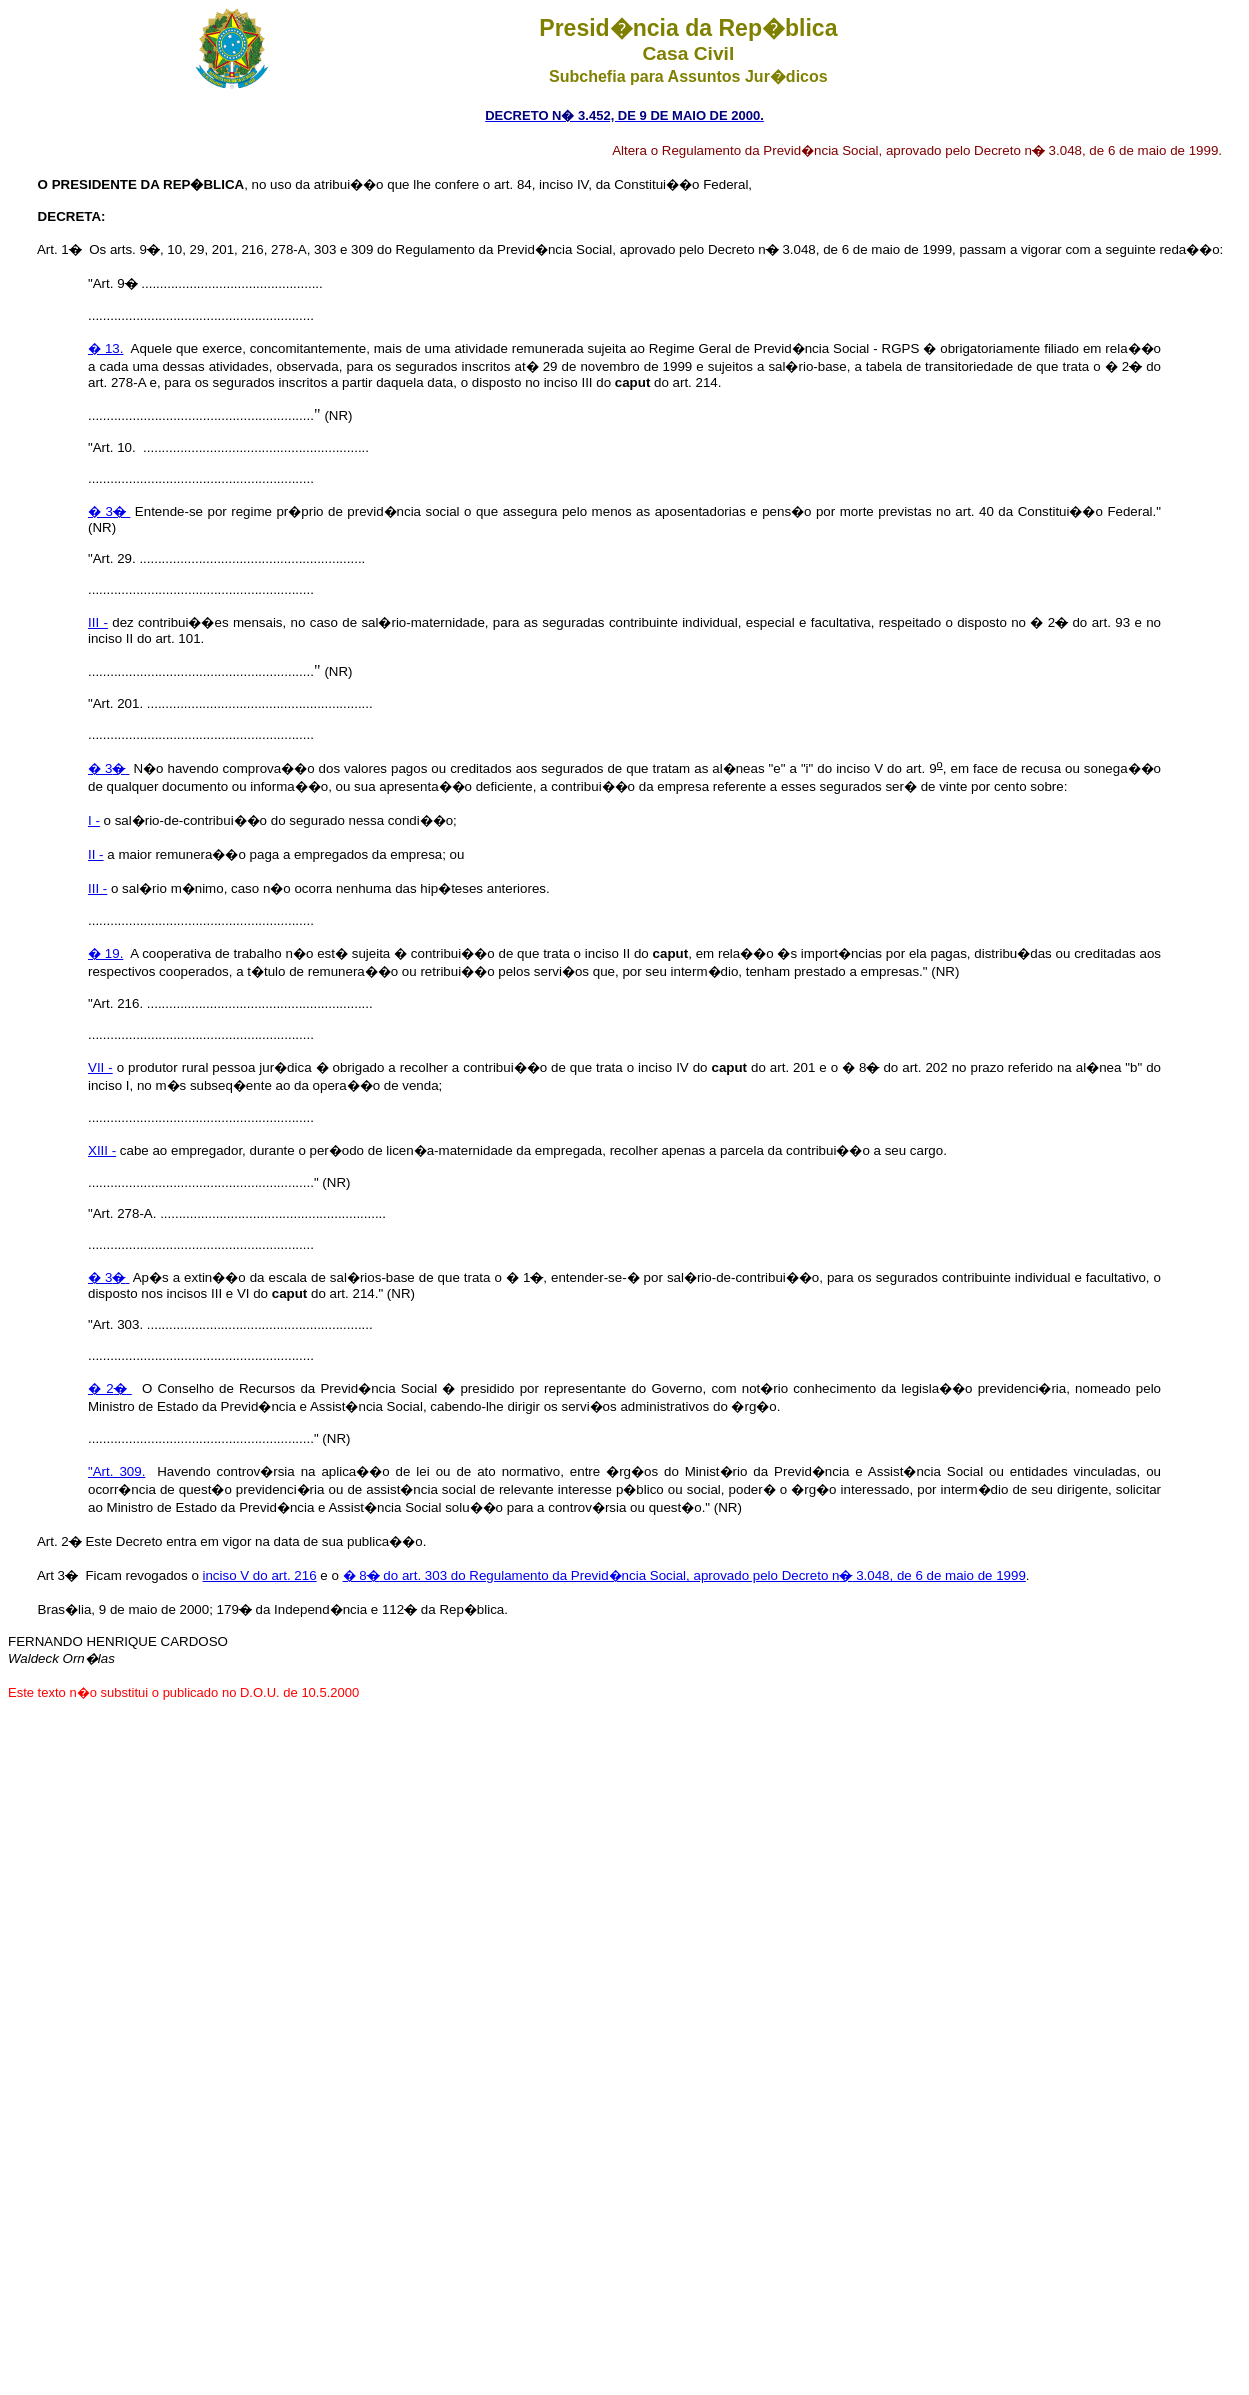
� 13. (105, 348)
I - (94, 820)
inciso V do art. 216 (260, 1575)
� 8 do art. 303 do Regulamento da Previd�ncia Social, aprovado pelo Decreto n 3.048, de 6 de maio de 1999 (684, 1575)
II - (96, 854)
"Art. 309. (116, 1471)
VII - (100, 1067)
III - (98, 622)
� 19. (105, 953)
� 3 (109, 511)
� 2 (110, 1388)
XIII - (102, 1150)
